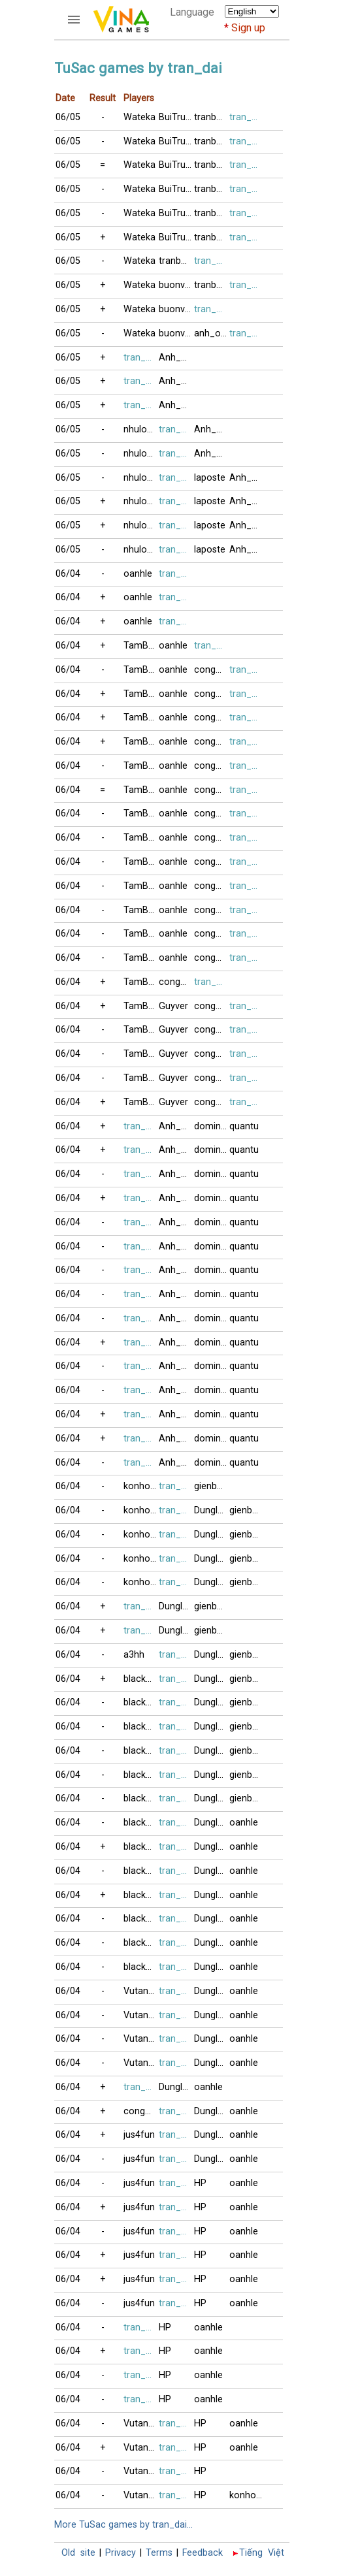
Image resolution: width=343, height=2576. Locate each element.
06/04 (68, 573)
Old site (78, 2552)
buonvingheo (176, 285)
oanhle (137, 573)
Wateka (139, 117)
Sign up (248, 28)
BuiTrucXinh (176, 117)
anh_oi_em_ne (211, 333)
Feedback (202, 2552)
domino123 (211, 1126)
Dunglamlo (211, 1510)
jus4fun (139, 2134)
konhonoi (141, 1486)
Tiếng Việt (261, 2552)
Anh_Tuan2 (176, 1126)
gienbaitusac (211, 1486)
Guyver (173, 1006)
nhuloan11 (141, 429)
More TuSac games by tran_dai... (123, 2524)
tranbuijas (211, 117)
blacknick (141, 1678)
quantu (244, 1126)
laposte (209, 477)
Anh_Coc (176, 357)
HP (200, 2183)
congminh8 (211, 669)
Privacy (120, 2552)
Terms (159, 2552)
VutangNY (141, 1991)
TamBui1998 (141, 645)
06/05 (68, 117)
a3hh (133, 1654)
